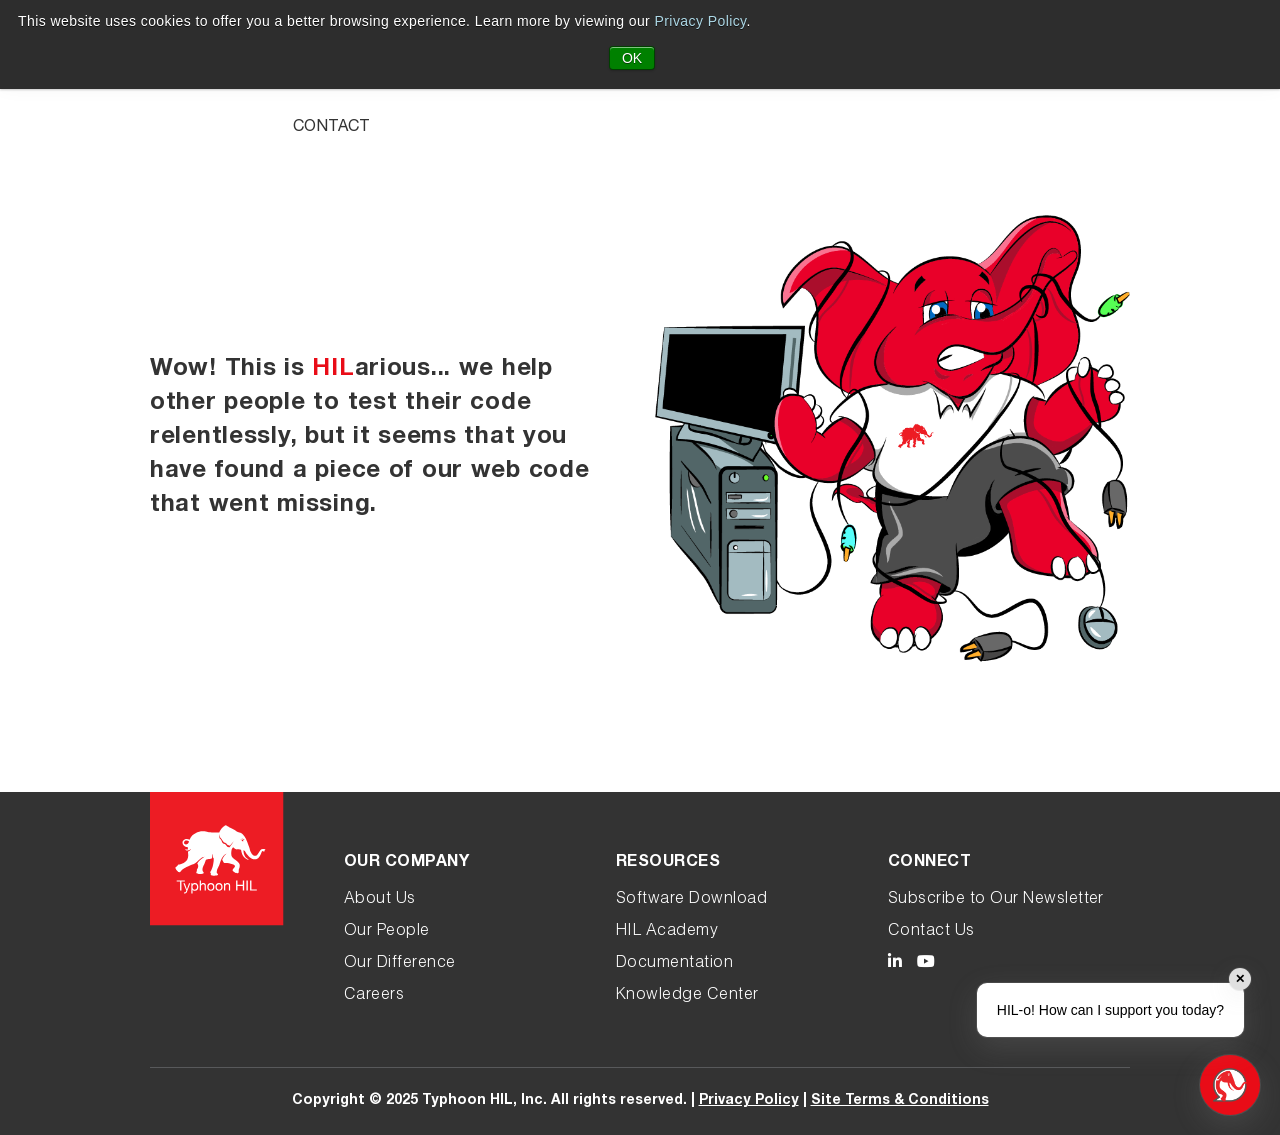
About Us (380, 900)
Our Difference (400, 964)
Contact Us (931, 932)
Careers (374, 996)
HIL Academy (667, 932)
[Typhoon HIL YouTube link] (926, 964)
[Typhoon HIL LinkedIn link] (895, 964)
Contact (331, 128)
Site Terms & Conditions (900, 1101)
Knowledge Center (687, 996)
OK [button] (632, 58)
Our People (387, 932)
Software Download (691, 900)
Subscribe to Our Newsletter (996, 900)
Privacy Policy (701, 21)
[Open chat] (1230, 1085)
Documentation (674, 964)
